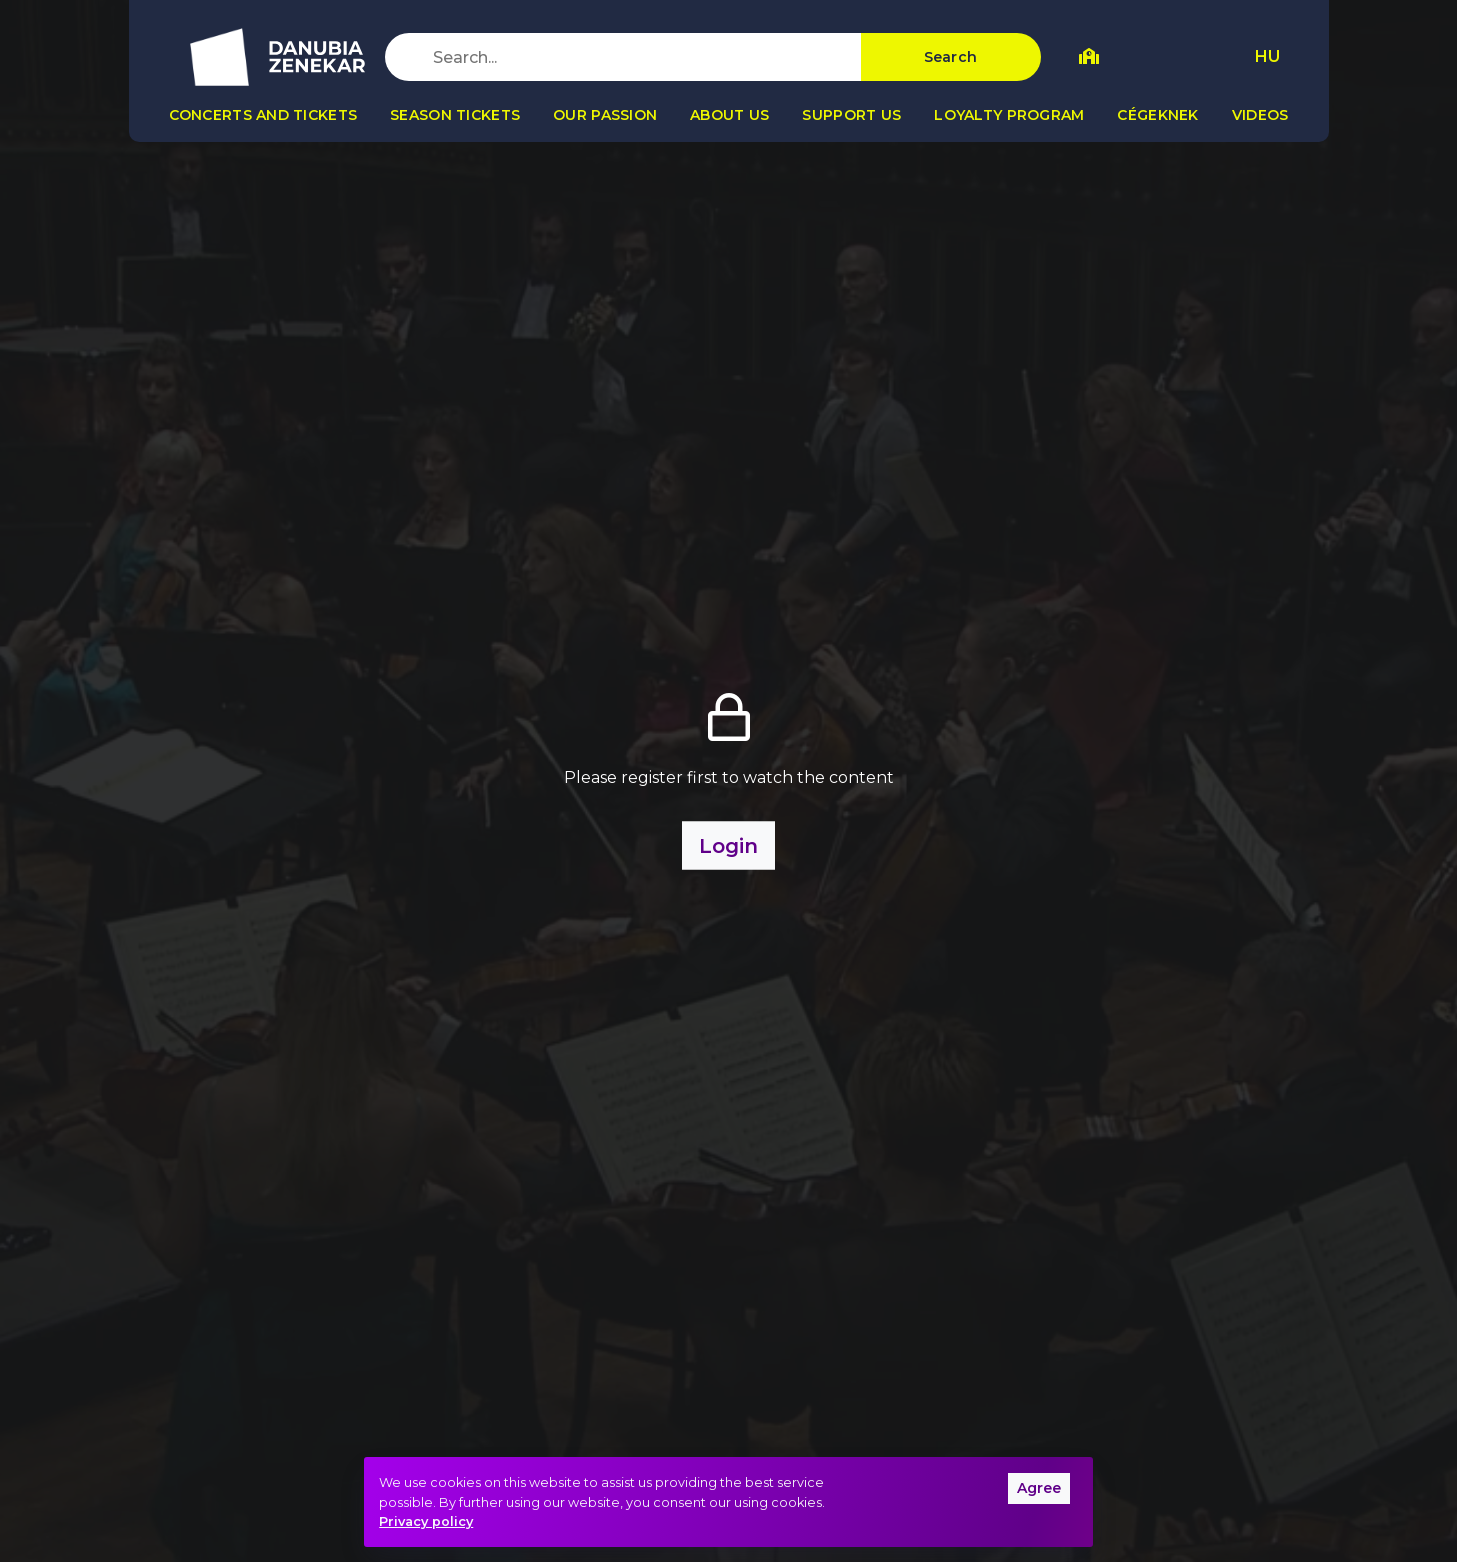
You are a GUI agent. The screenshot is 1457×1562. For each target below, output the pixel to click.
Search (951, 57)
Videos (1260, 115)
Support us (851, 115)
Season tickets (455, 115)
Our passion (605, 115)
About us (729, 115)
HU (1267, 56)
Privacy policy (426, 1521)
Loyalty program (1009, 115)
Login (728, 846)
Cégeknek (1157, 115)
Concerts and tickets (263, 115)
